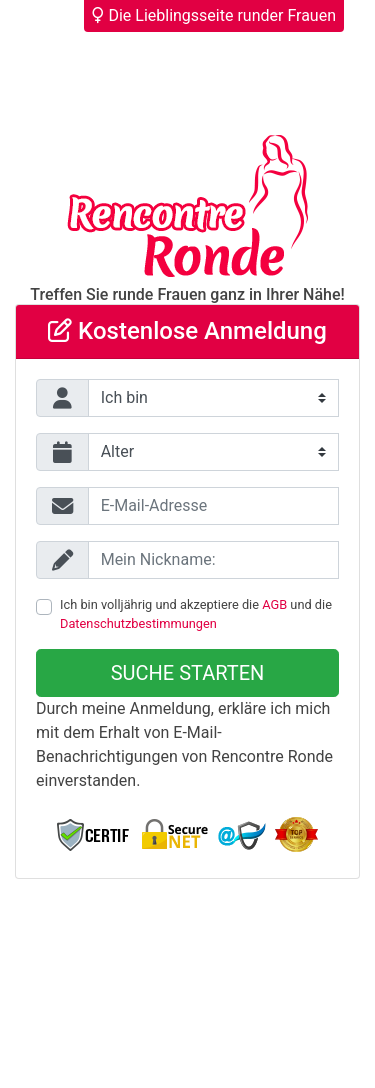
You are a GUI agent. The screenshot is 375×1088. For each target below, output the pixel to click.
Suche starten (188, 673)
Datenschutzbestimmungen (138, 623)
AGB (274, 604)
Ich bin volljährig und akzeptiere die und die (196, 614)
